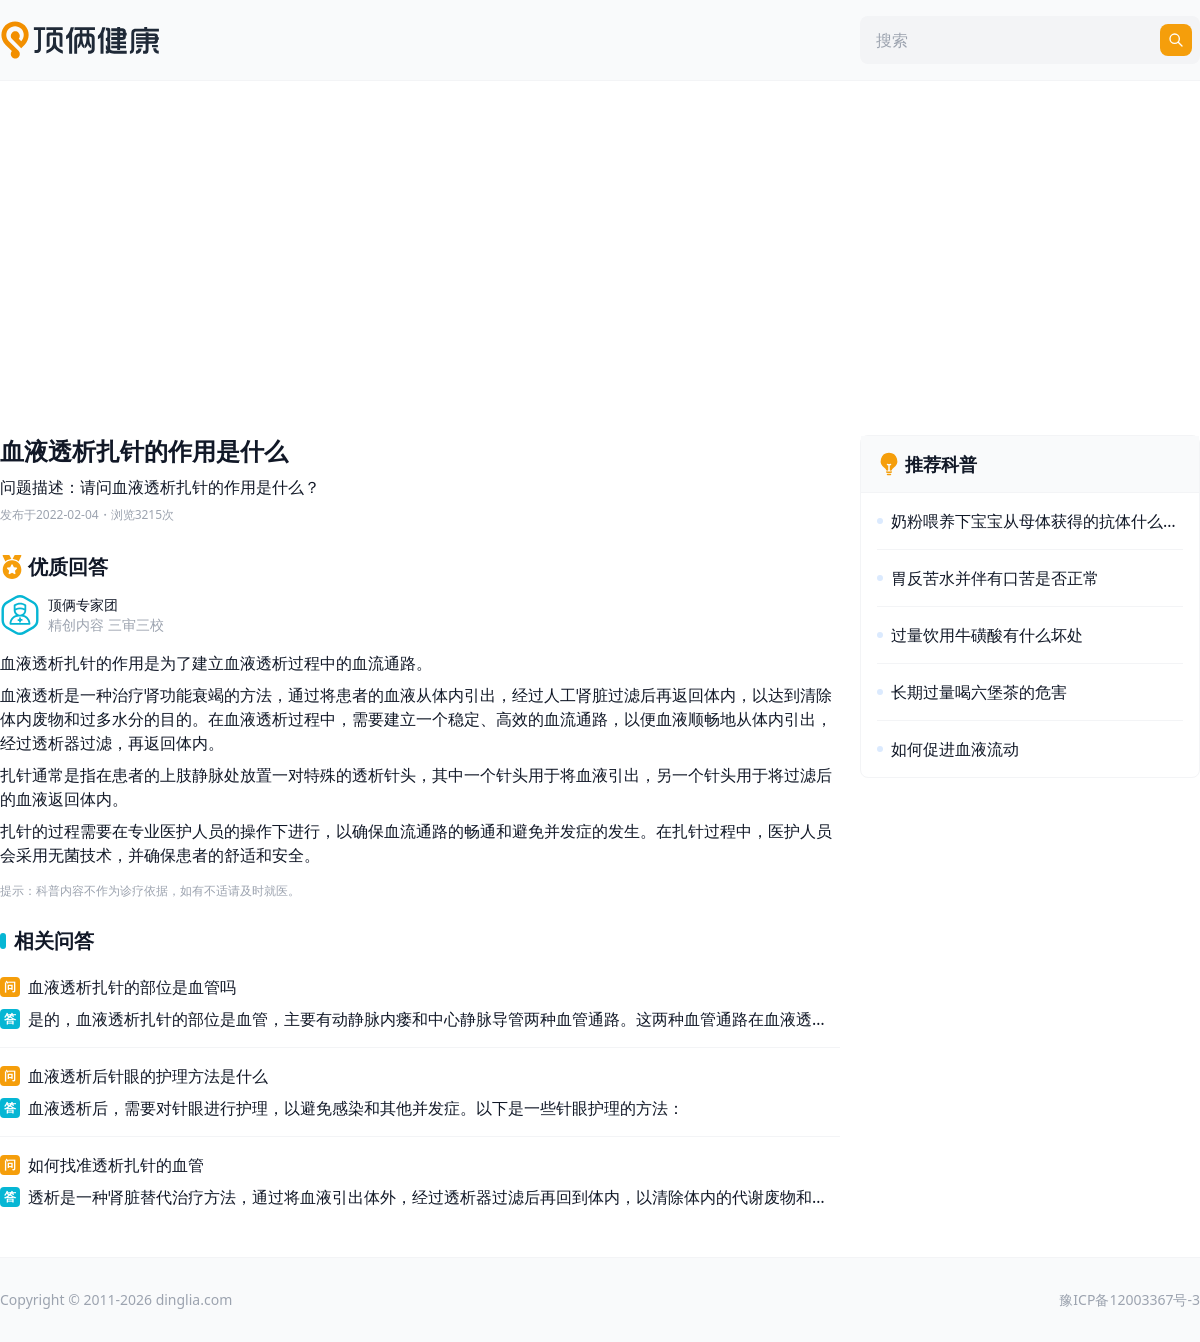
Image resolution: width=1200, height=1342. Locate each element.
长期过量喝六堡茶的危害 (979, 692)
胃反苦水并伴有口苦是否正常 (995, 578)
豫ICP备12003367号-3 (1129, 1299)
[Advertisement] (600, 253)
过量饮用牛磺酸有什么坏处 (987, 635)
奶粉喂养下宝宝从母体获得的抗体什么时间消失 (1037, 521)
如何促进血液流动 (955, 749)
